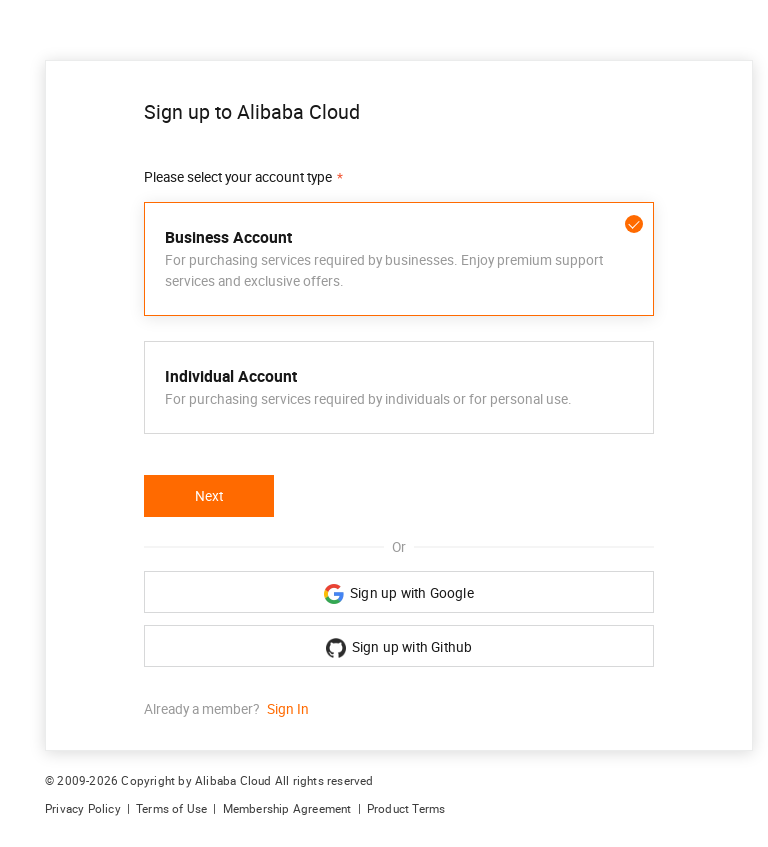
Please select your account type (238, 177)
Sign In (288, 709)
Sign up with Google (399, 594)
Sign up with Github (399, 648)
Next (209, 496)
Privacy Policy (83, 809)
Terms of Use (171, 809)
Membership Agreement (287, 809)
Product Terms (406, 809)
